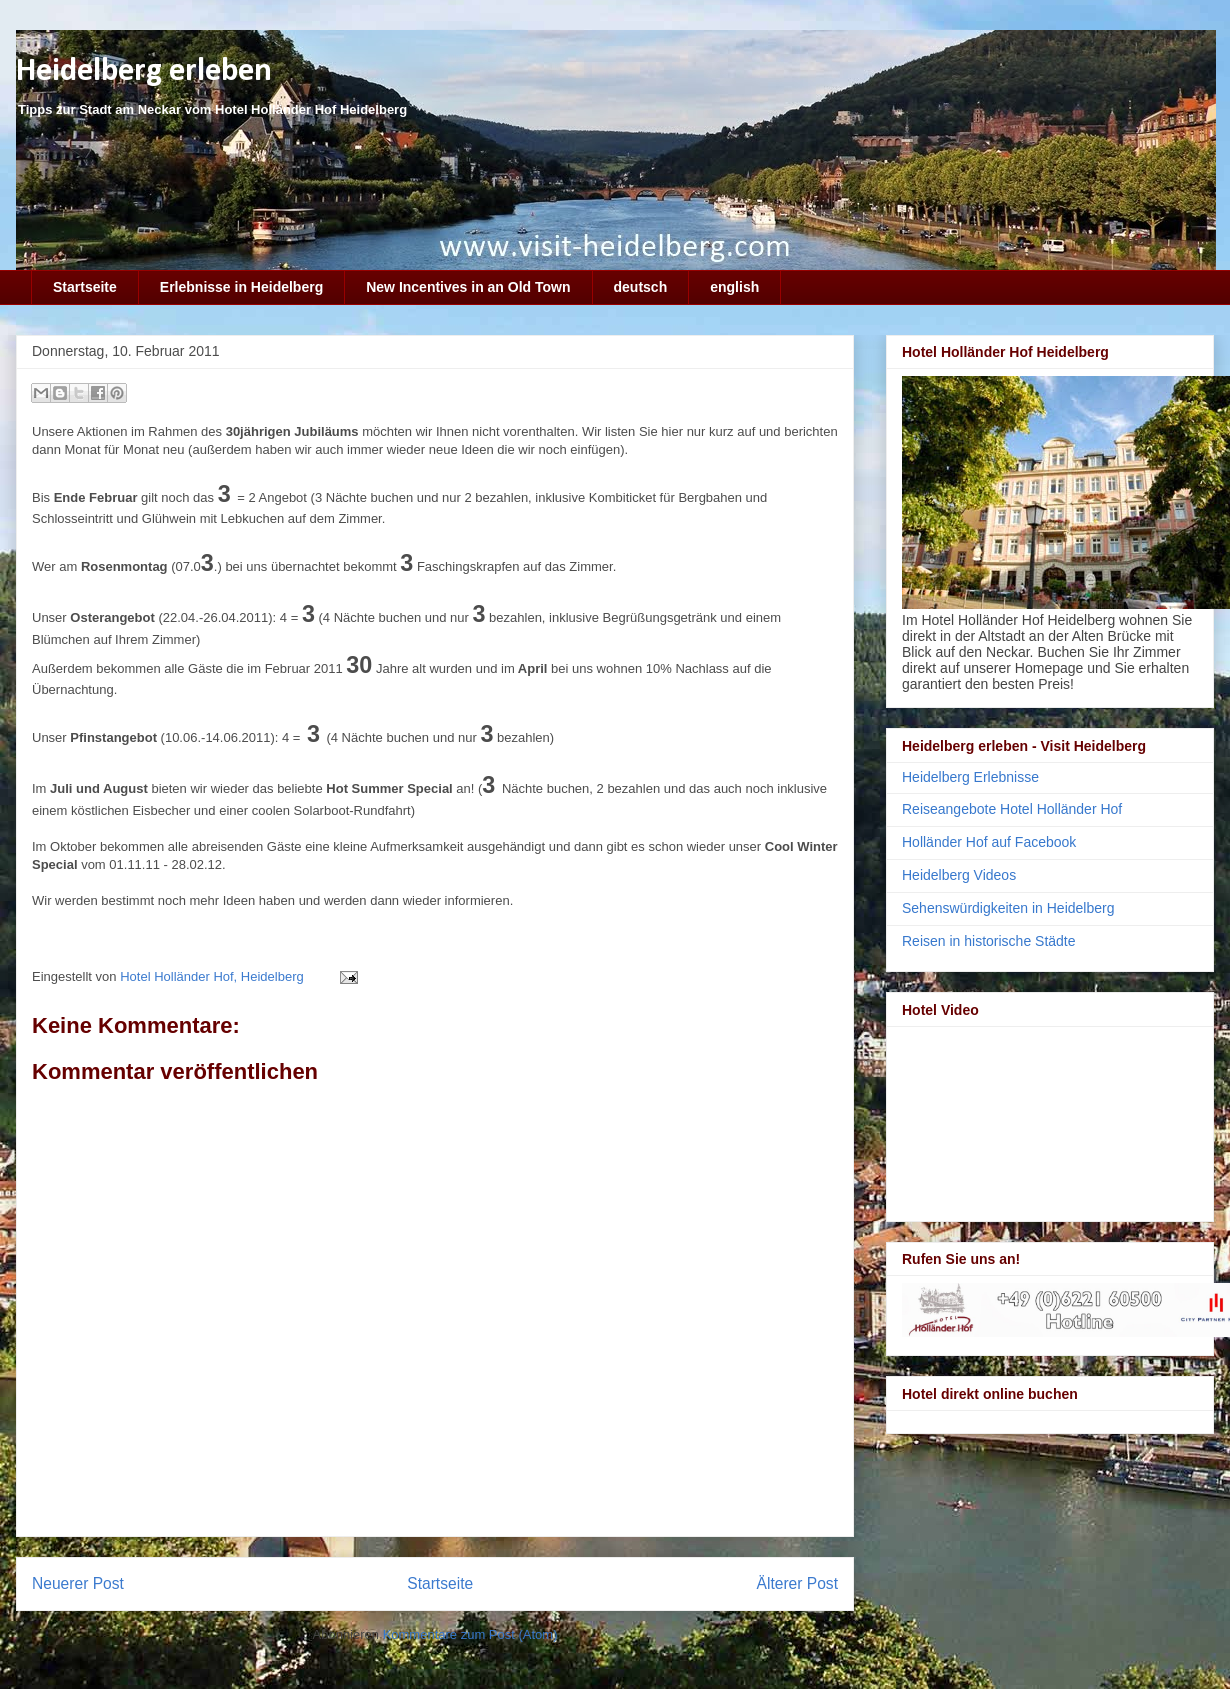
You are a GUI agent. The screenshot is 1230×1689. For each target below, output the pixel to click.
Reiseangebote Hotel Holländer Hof (1012, 809)
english (734, 287)
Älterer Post (797, 1583)
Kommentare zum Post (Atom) (470, 1634)
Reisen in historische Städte (989, 941)
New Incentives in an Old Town (468, 287)
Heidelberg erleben (144, 71)
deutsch (641, 287)
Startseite (85, 287)
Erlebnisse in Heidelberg (241, 287)
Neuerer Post (78, 1583)
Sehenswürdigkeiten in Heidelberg (1008, 908)
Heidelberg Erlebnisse (970, 777)
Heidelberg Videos (959, 875)
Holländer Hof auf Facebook (989, 842)
